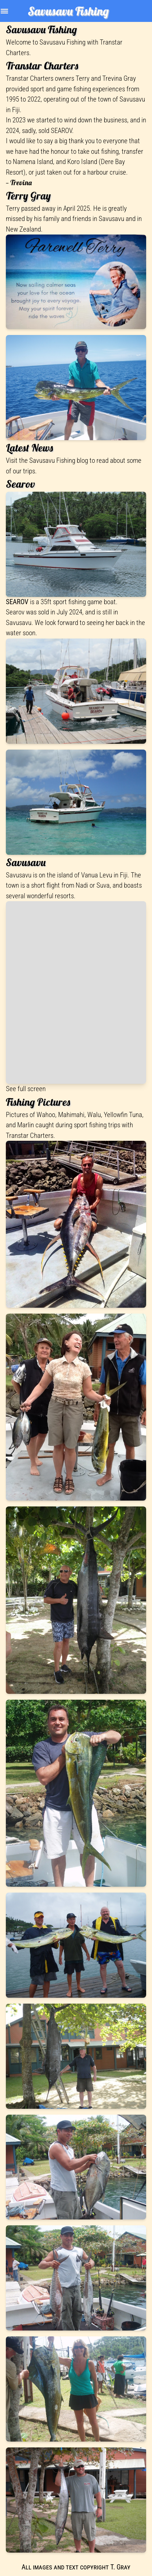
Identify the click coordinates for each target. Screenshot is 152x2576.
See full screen (26, 1089)
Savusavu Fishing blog (58, 460)
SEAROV (61, 130)
